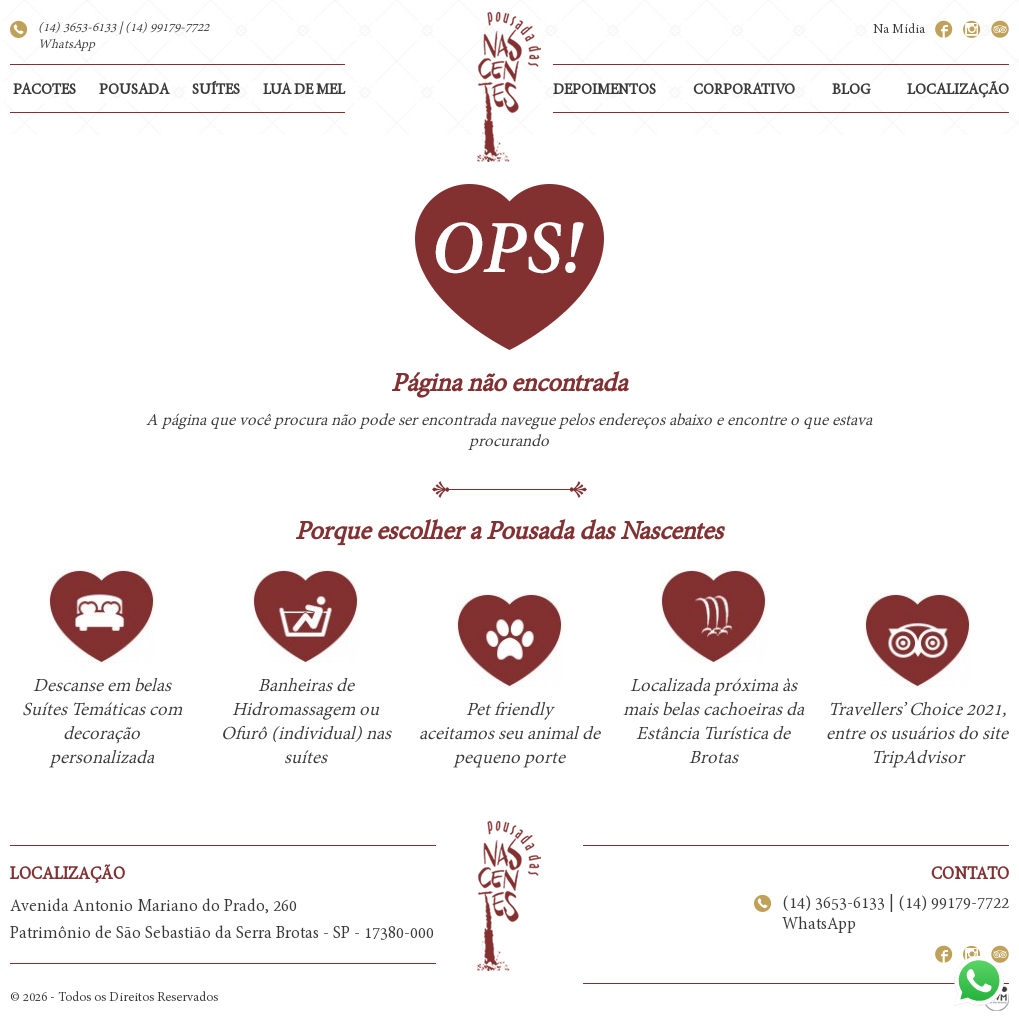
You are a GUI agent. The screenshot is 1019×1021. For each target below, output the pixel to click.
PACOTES (44, 90)
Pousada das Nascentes (509, 87)
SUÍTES (216, 90)
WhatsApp (66, 45)
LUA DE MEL (304, 90)
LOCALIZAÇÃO (958, 90)
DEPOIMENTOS (604, 90)
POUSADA (134, 90)
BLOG (851, 90)
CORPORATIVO (744, 90)
